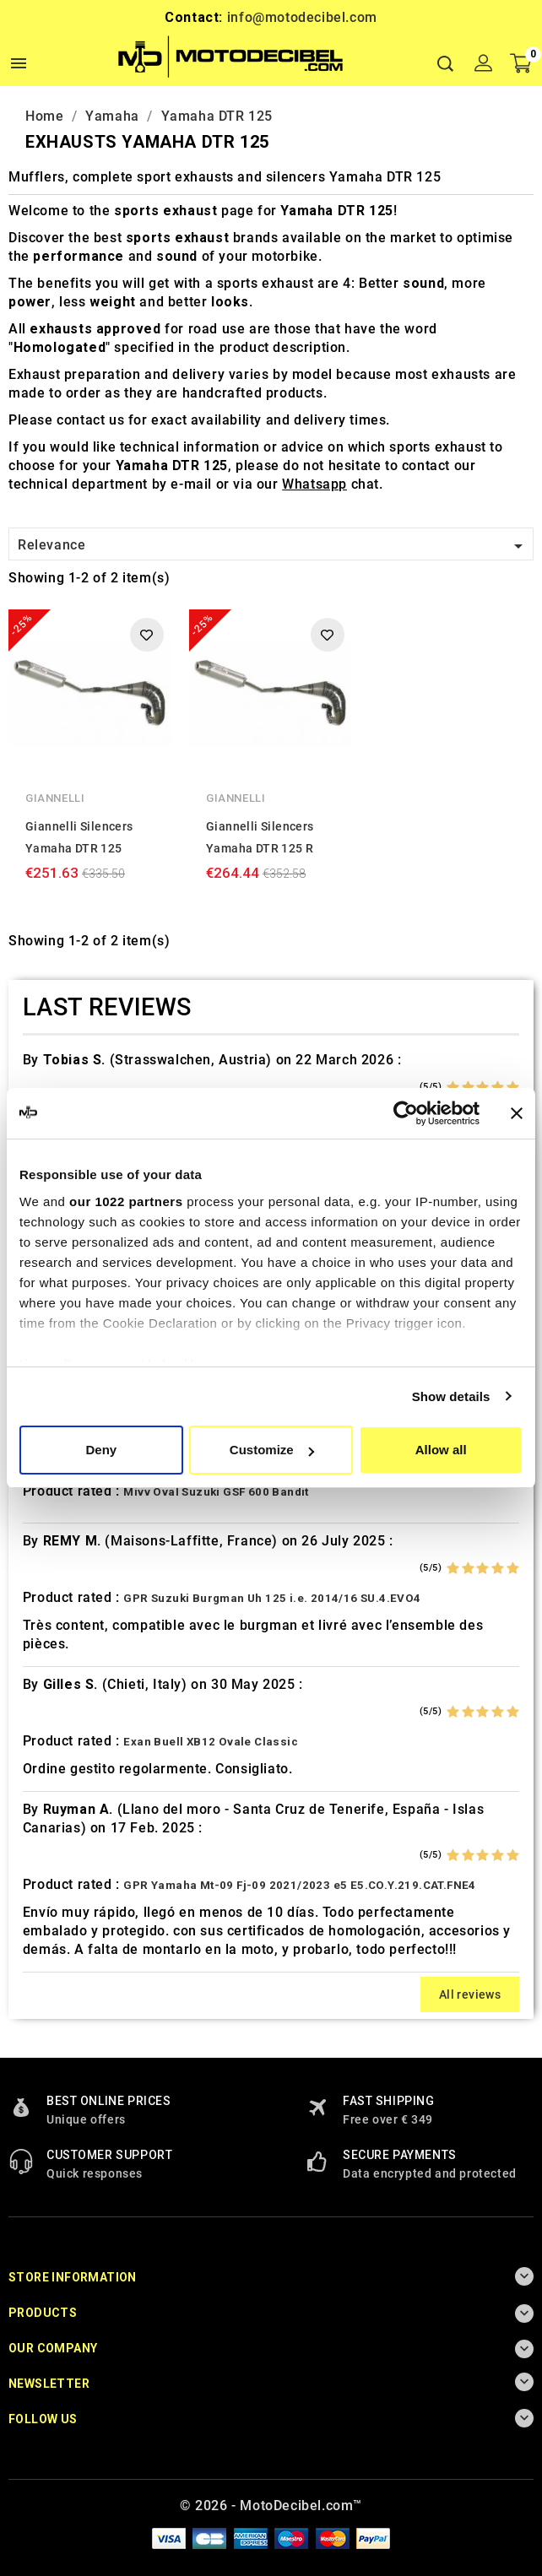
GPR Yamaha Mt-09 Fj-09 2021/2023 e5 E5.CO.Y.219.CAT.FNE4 (299, 1885)
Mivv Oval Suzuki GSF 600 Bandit (215, 1492)
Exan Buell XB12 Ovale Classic (210, 1741)
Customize (272, 1449)
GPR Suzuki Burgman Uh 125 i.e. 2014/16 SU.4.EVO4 (271, 1598)
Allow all (441, 1449)
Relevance (273, 546)
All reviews (470, 1994)
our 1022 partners (125, 1201)
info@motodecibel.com (302, 17)
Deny (101, 1449)
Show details (451, 1396)
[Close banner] (517, 1113)
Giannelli (54, 798)
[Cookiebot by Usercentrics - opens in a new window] (406, 1113)
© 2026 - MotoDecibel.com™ (271, 2506)
